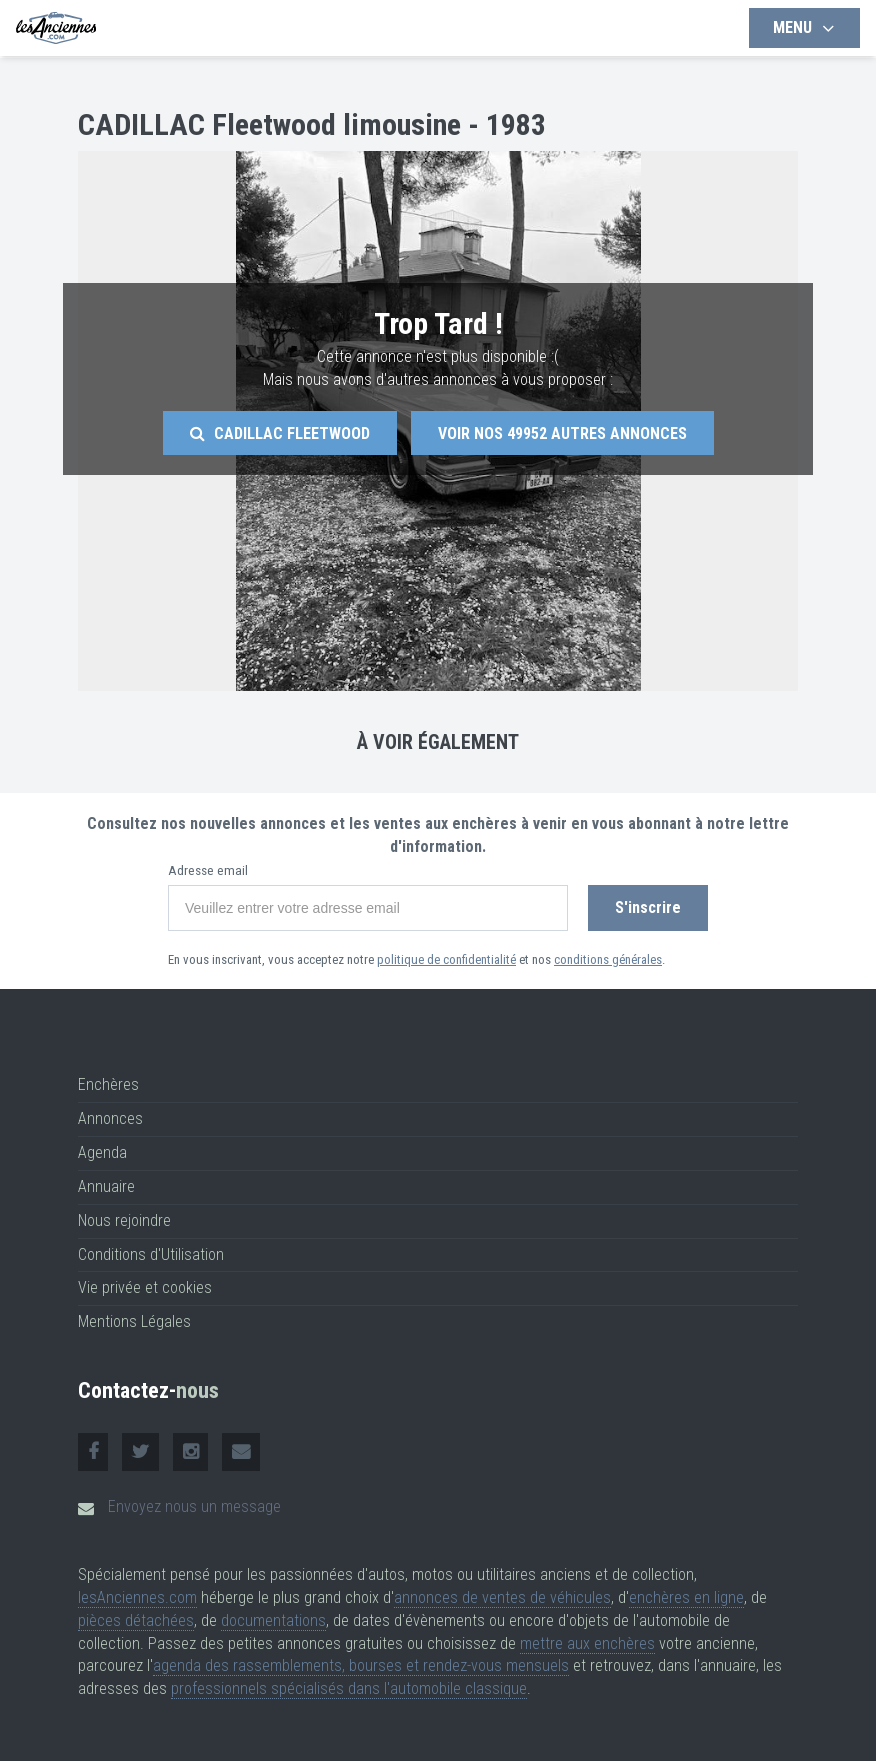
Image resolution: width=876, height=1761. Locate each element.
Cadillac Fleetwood (280, 433)
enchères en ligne (686, 1597)
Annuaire (106, 1186)
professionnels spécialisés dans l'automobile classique (349, 1688)
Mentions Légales (134, 1321)
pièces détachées (136, 1620)
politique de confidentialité (446, 959)
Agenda (102, 1152)
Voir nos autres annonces (562, 433)
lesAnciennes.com (137, 1597)
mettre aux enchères (587, 1643)
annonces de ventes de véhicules (502, 1597)
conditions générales (608, 959)
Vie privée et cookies (145, 1287)
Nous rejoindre (124, 1220)
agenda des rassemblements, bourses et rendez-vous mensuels (361, 1665)
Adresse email (208, 870)
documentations (273, 1620)
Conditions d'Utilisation (151, 1254)
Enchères (108, 1084)
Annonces (110, 1118)
